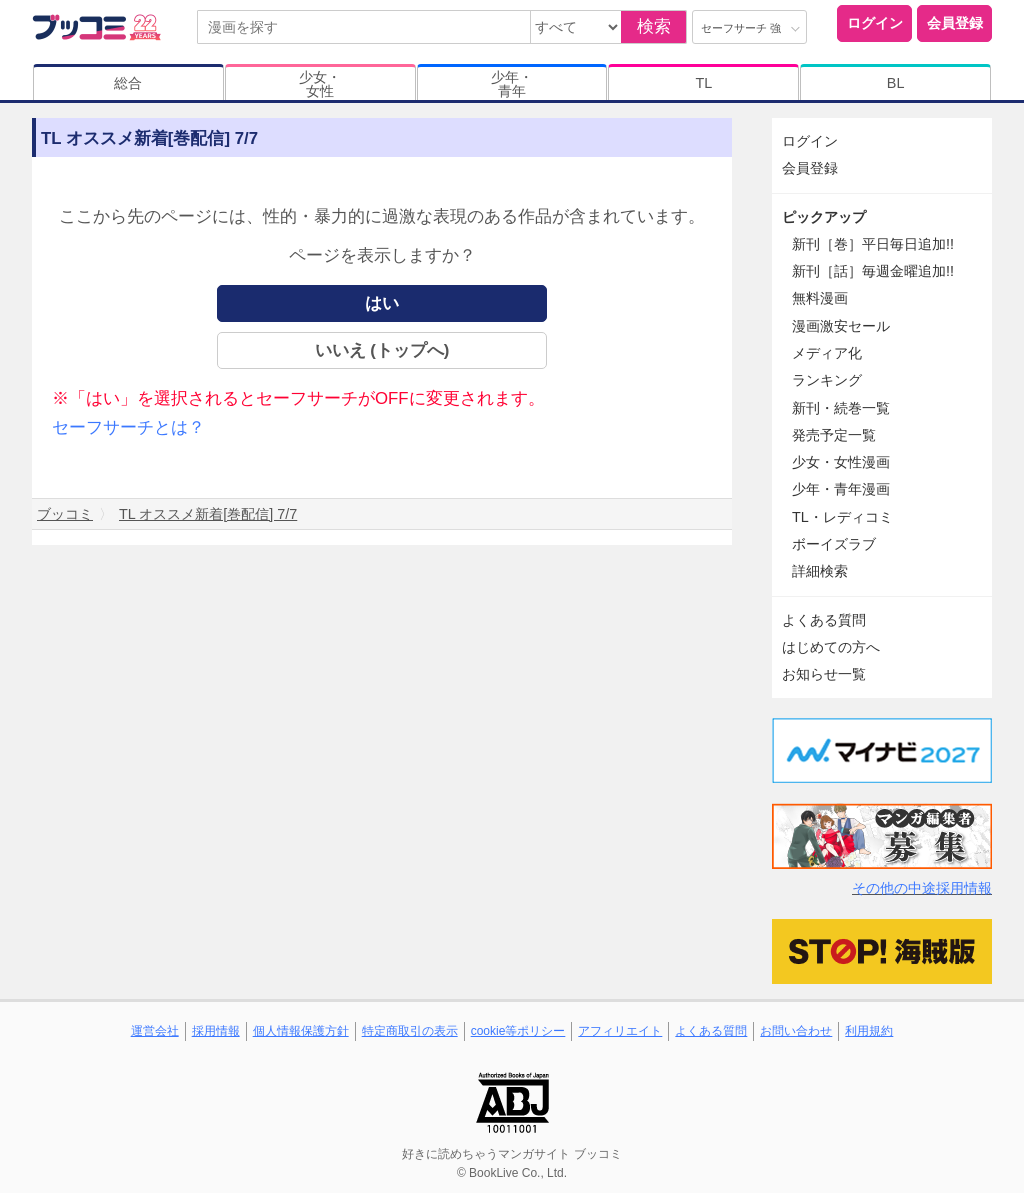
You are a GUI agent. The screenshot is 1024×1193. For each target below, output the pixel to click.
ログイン (875, 23)
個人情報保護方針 (301, 1031)
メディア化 (827, 353)
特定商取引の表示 (410, 1031)
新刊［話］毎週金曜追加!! (873, 271)
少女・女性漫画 (841, 462)
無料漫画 (820, 298)
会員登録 (955, 23)
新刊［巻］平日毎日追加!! (873, 244)
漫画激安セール (841, 326)
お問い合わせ (796, 1031)
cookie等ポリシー (518, 1031)
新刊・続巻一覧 (841, 408)
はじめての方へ (831, 647)
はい (382, 303)
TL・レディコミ (842, 517)
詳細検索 (820, 571)
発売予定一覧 (834, 435)
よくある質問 (824, 620)
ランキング (827, 380)
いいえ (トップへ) (382, 350)
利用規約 (869, 1031)
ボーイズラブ (834, 544)
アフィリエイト (620, 1031)
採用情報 (216, 1031)
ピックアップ (824, 217)
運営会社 (155, 1031)
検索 (654, 26)
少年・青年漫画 (841, 489)
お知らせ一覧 (824, 674)
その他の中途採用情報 (922, 888)
